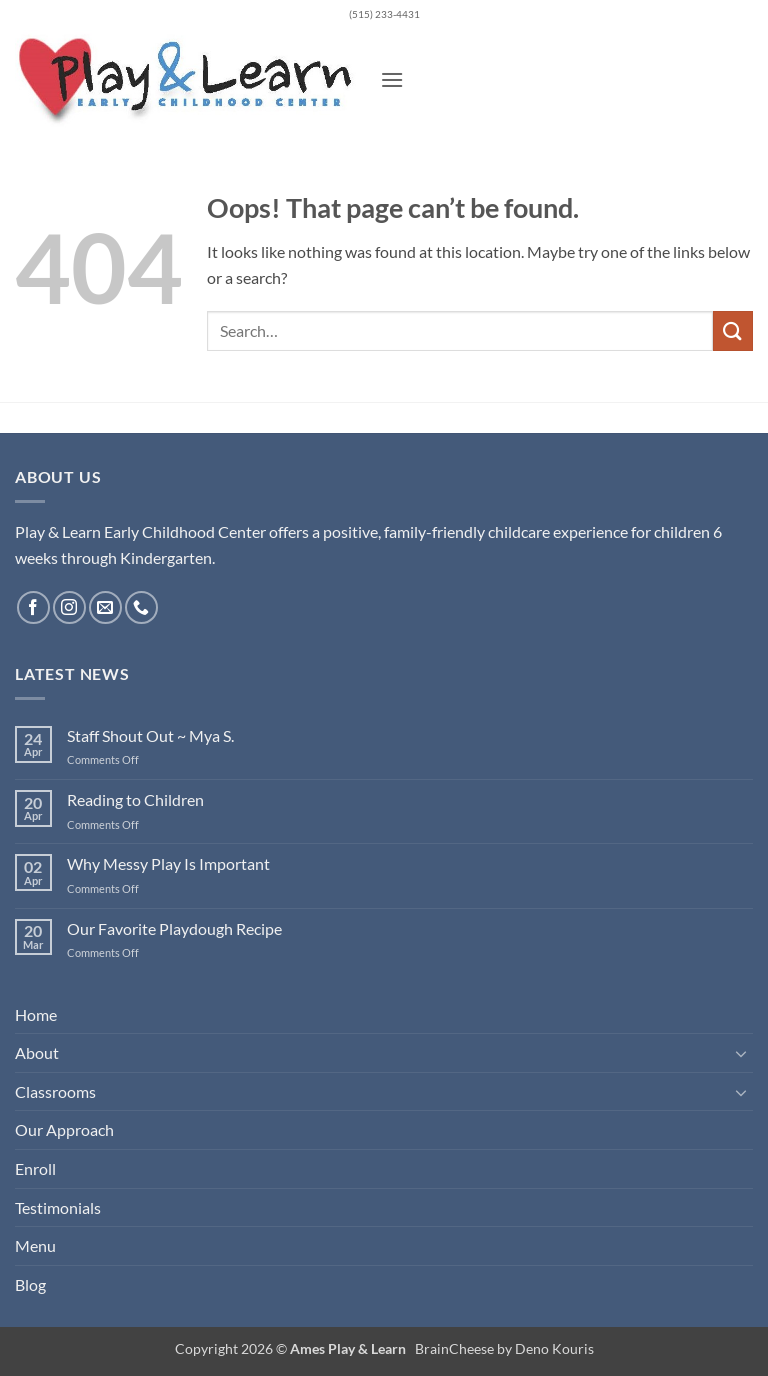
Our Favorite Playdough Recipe (174, 928)
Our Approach (64, 1129)
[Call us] (141, 607)
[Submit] (733, 330)
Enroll (35, 1168)
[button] (392, 79)
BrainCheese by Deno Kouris (504, 1348)
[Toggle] (741, 1053)
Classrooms (55, 1091)
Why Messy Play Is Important (168, 863)
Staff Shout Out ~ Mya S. (150, 735)
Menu (35, 1245)
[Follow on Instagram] (69, 607)
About (37, 1052)
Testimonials (58, 1207)
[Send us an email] (105, 607)
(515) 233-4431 (384, 14)
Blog (30, 1284)
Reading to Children (135, 799)
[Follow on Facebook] (33, 607)
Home (36, 1014)
